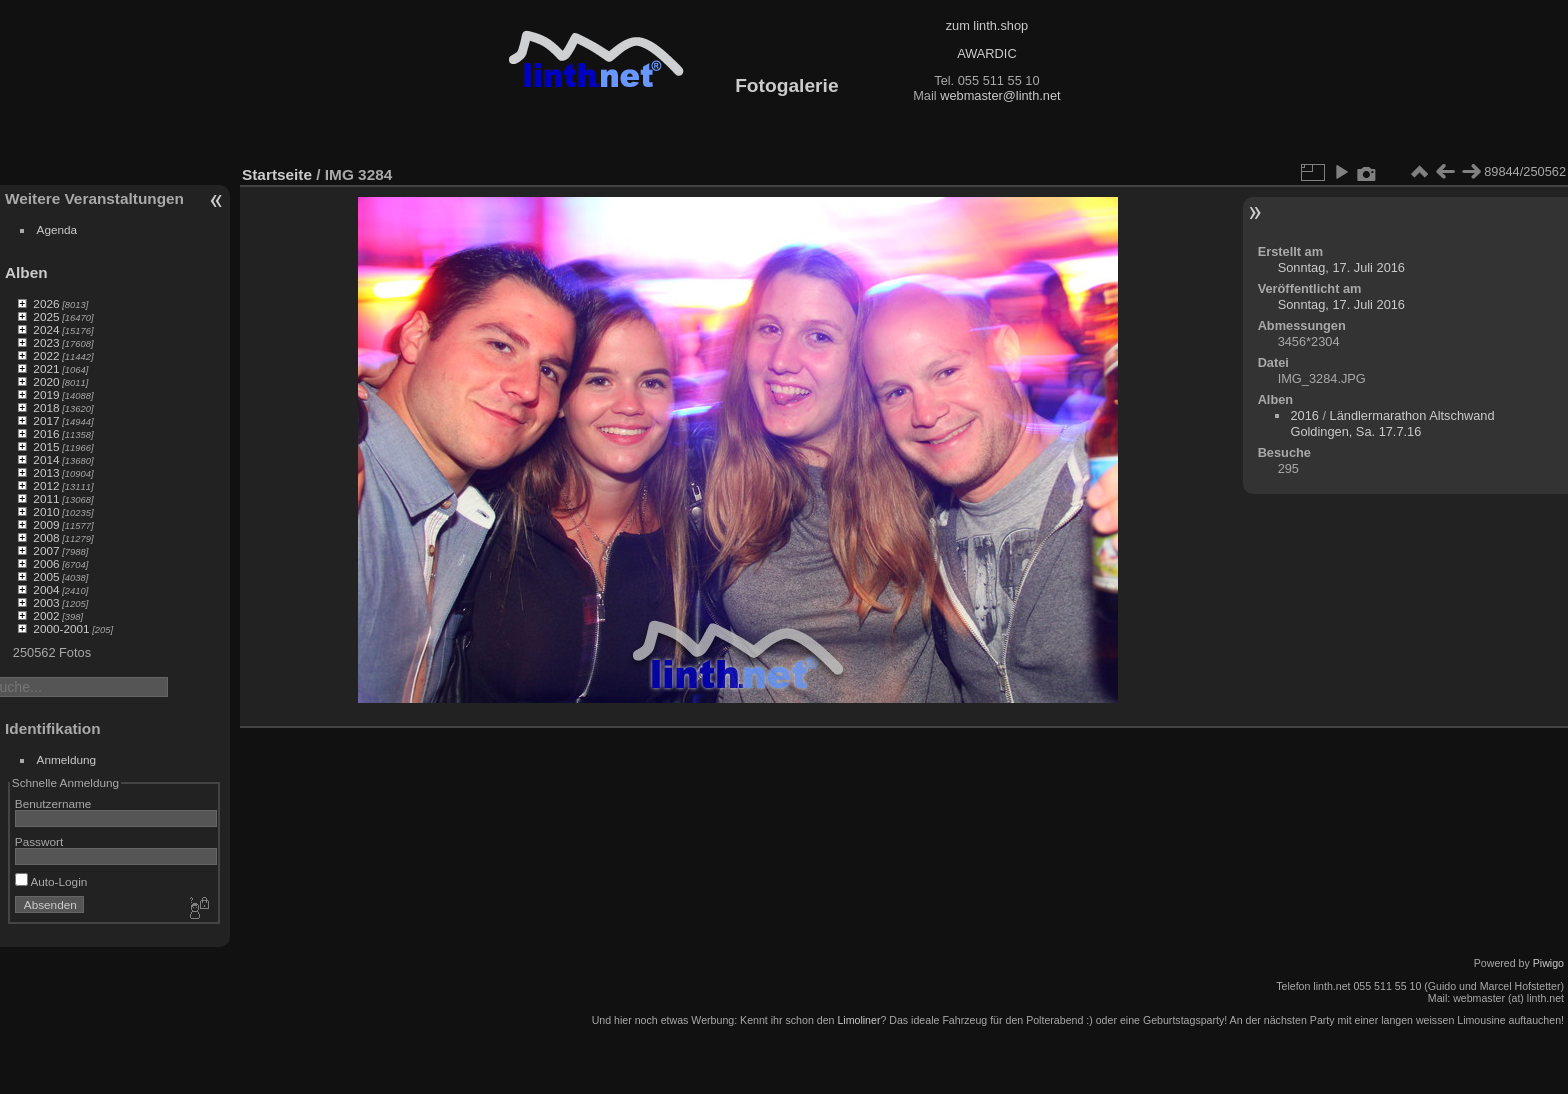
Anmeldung (67, 759)
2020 (46, 381)
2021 (46, 368)
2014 (46, 459)
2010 (46, 511)
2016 (46, 433)
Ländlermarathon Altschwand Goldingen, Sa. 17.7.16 (1392, 423)
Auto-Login (51, 881)
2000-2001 (61, 628)
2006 (46, 563)
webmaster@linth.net (1000, 95)
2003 (46, 602)
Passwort (39, 841)
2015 (46, 446)
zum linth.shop (987, 25)
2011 (46, 498)
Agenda (57, 229)
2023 (46, 342)
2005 (46, 576)
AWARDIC (986, 53)
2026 (46, 303)
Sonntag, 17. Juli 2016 (1341, 267)
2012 (46, 485)
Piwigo (1548, 963)
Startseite (277, 174)
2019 (46, 394)
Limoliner (858, 1020)
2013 (46, 472)
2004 (46, 589)
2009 (46, 524)
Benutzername (53, 803)
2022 (46, 355)
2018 (46, 407)
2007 (46, 550)
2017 (46, 420)
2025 (46, 316)
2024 (46, 329)
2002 (46, 615)
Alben (26, 272)
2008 (46, 537)
